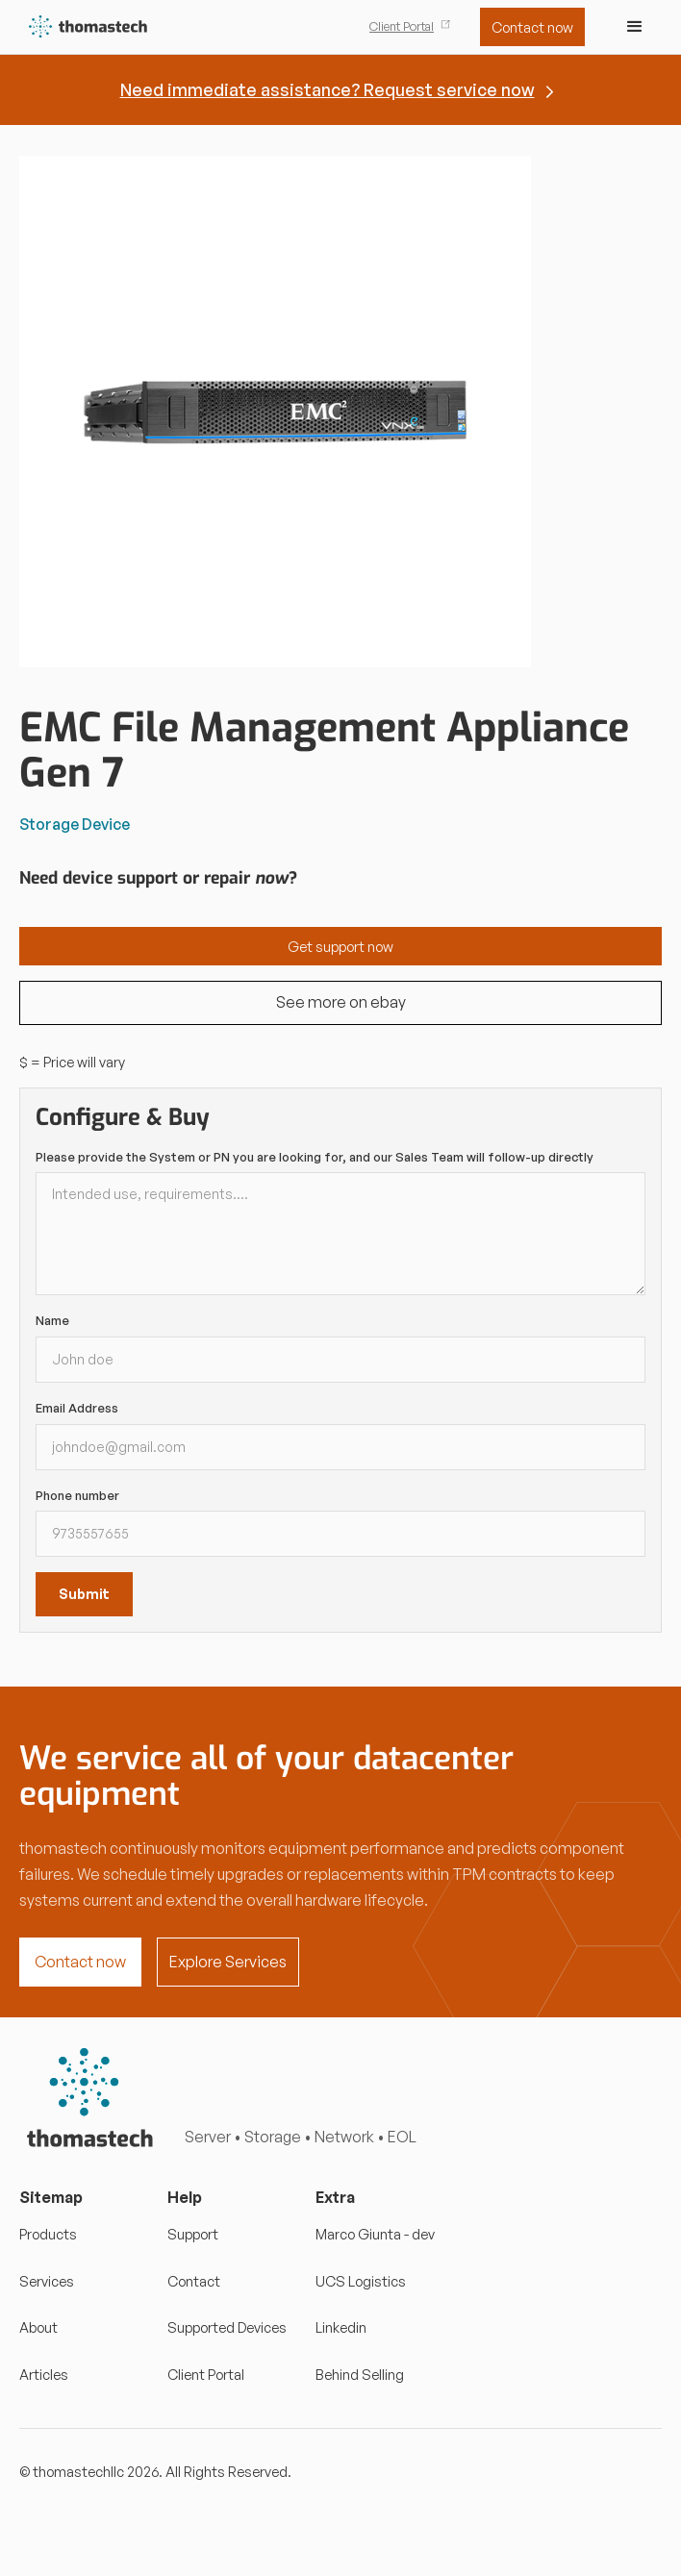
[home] (84, 27)
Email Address (77, 1407)
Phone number (77, 1495)
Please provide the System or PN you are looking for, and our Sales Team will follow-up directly (314, 1156)
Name (52, 1320)
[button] (635, 27)
